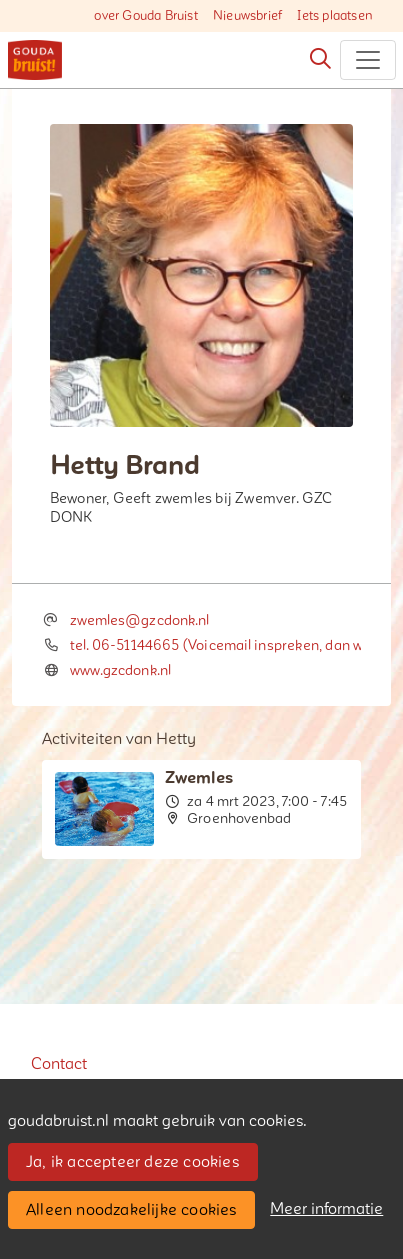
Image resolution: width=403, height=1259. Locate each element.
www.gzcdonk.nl (120, 670)
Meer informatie (326, 1209)
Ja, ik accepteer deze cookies (132, 1162)
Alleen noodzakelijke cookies (131, 1210)
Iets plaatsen (335, 16)
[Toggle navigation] (368, 60)
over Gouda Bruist (145, 16)
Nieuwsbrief (247, 16)
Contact (59, 1064)
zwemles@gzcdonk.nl (140, 620)
